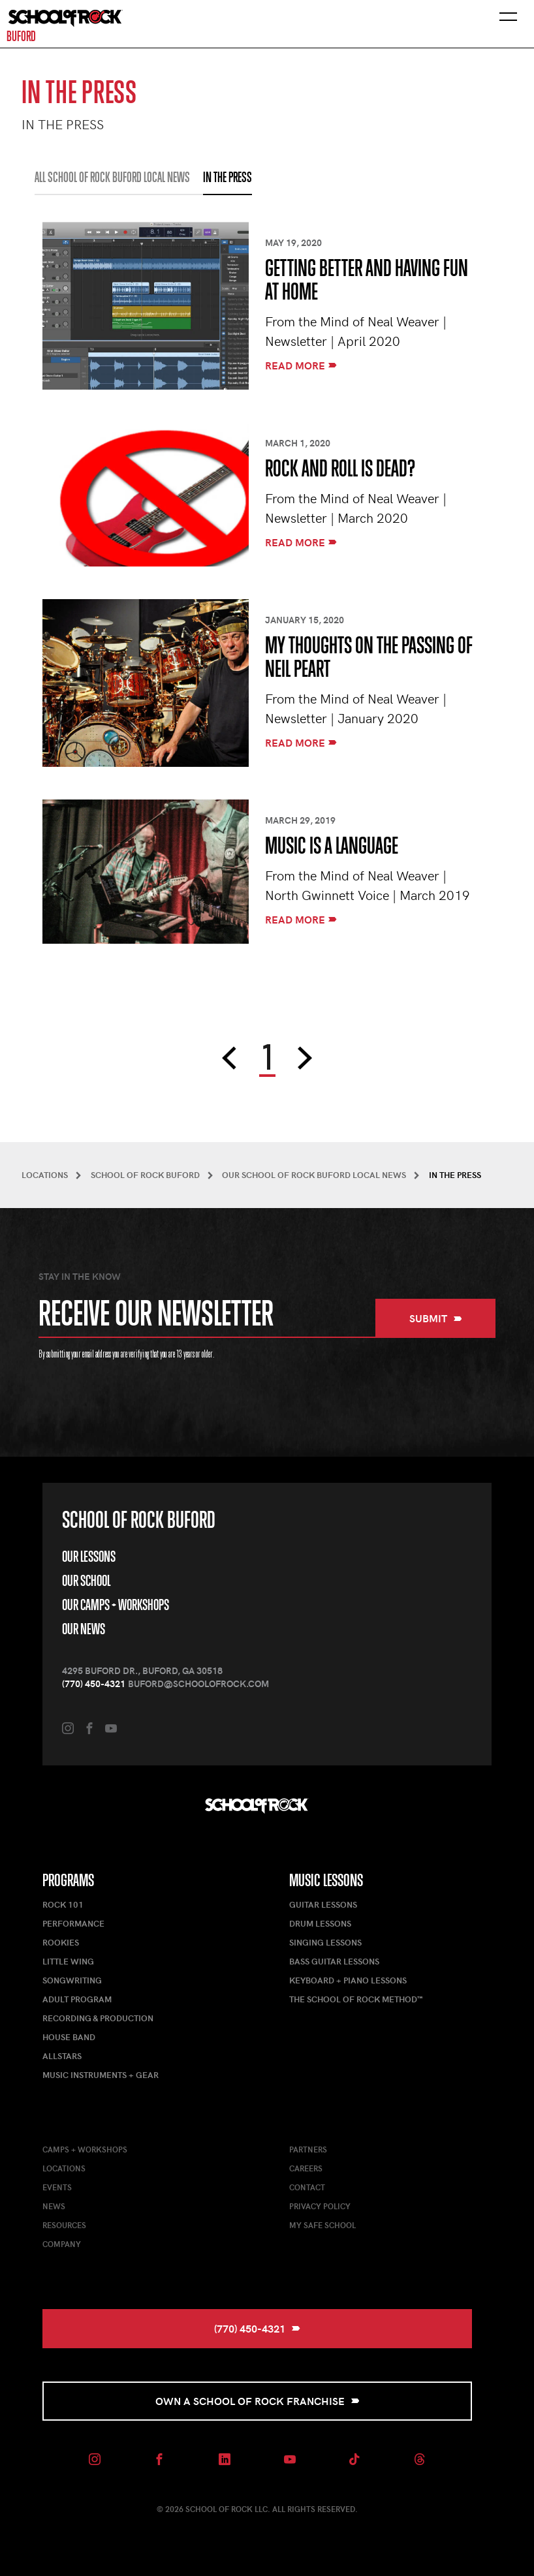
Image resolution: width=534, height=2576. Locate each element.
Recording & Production (97, 2018)
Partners (308, 2149)
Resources (64, 2225)
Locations (64, 2168)
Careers (305, 2168)
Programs (68, 1880)
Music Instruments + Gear (100, 2075)
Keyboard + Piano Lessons (348, 1980)
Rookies (60, 1942)
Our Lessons (89, 1556)
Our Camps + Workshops (115, 1605)
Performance (73, 1923)
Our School (86, 1581)
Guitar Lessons (323, 1904)
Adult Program (77, 1999)
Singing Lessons (325, 1942)
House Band (68, 2037)
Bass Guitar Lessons (334, 1961)
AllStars (62, 2056)
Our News (83, 1629)
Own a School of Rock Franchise (257, 2401)
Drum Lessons (320, 1923)
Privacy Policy (320, 2206)
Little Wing (68, 1961)
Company (61, 2244)
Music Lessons (326, 1880)
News (53, 2206)
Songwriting (72, 1980)
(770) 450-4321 (93, 1683)
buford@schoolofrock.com (198, 1683)
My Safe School (322, 2225)
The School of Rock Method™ (355, 1999)
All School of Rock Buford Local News (112, 177)
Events (57, 2187)
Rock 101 (63, 1904)
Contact (307, 2187)
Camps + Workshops (84, 2149)
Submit (435, 1318)
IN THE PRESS (227, 177)
